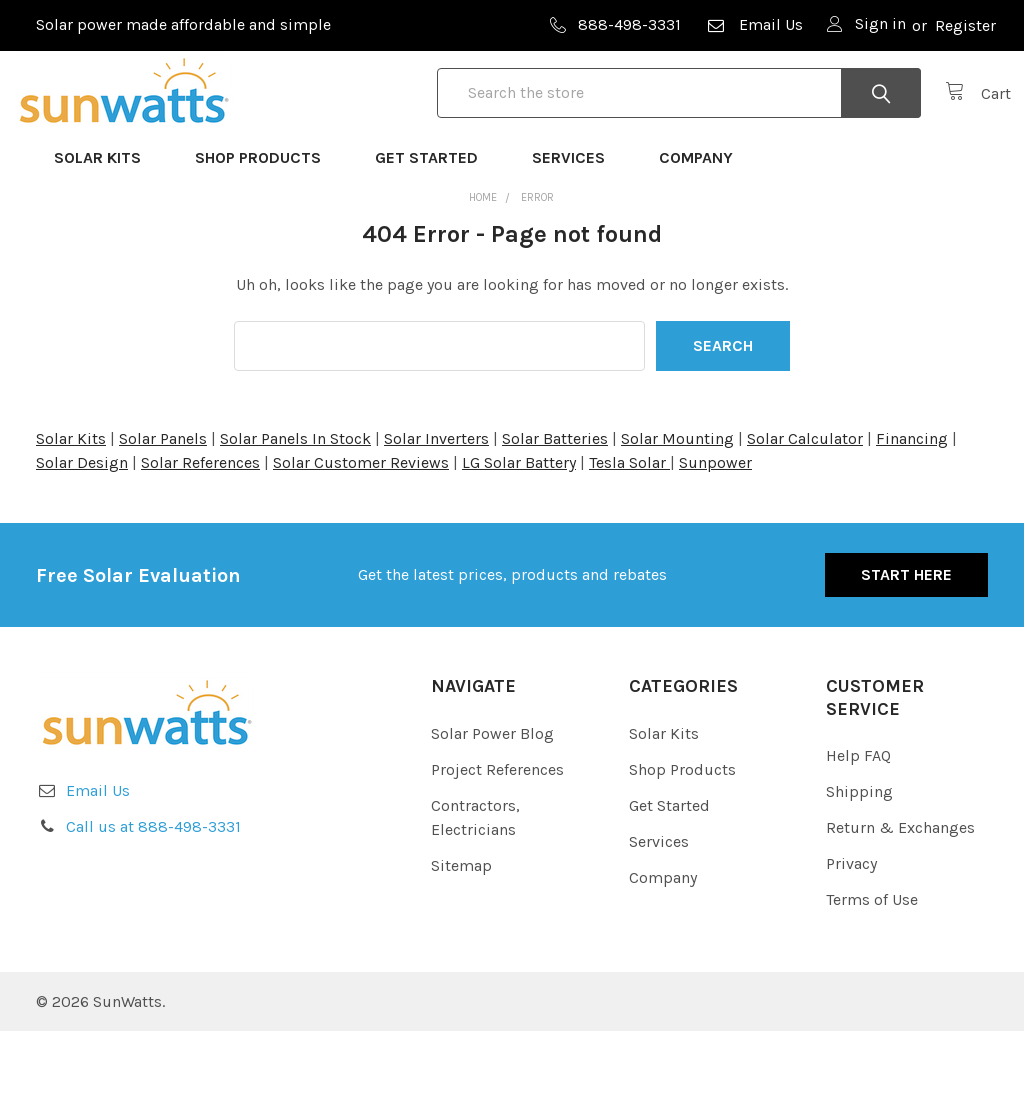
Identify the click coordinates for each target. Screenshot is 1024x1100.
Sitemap (461, 933)
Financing (912, 507)
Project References (497, 837)
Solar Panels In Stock (295, 507)
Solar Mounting (677, 507)
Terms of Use (872, 968)
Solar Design (82, 531)
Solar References (200, 531)
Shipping (859, 860)
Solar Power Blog (492, 801)
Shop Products (267, 226)
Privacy (851, 932)
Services (577, 226)
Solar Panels (163, 507)
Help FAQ (858, 824)
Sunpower (715, 531)
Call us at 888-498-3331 (153, 895)
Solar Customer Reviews (361, 531)
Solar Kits (106, 226)
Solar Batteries (555, 507)
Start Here (906, 643)
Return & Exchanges (900, 896)
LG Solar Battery (519, 531)
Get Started (435, 226)
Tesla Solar (629, 531)
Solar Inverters (436, 507)
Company (705, 226)
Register (965, 25)
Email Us (754, 24)
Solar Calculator (805, 507)
